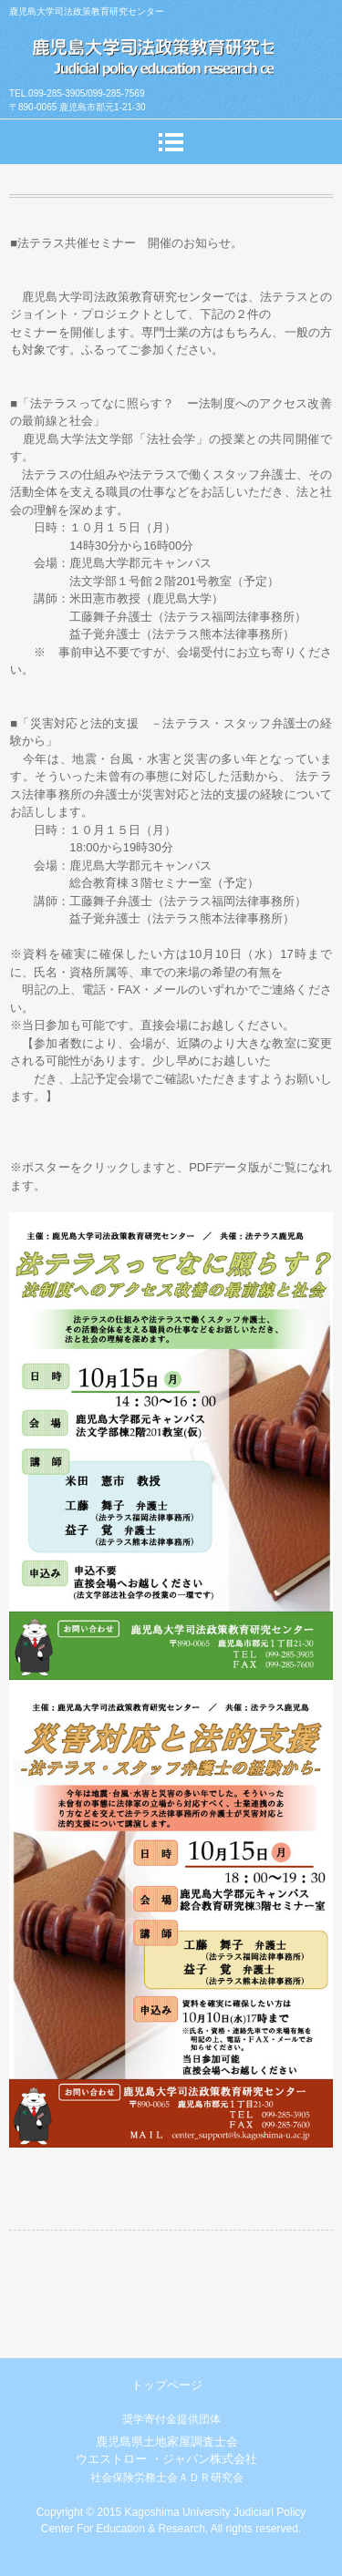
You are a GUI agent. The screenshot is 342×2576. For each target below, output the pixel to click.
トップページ (166, 2385)
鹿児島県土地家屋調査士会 (167, 2441)
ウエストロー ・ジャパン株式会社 (166, 2459)
